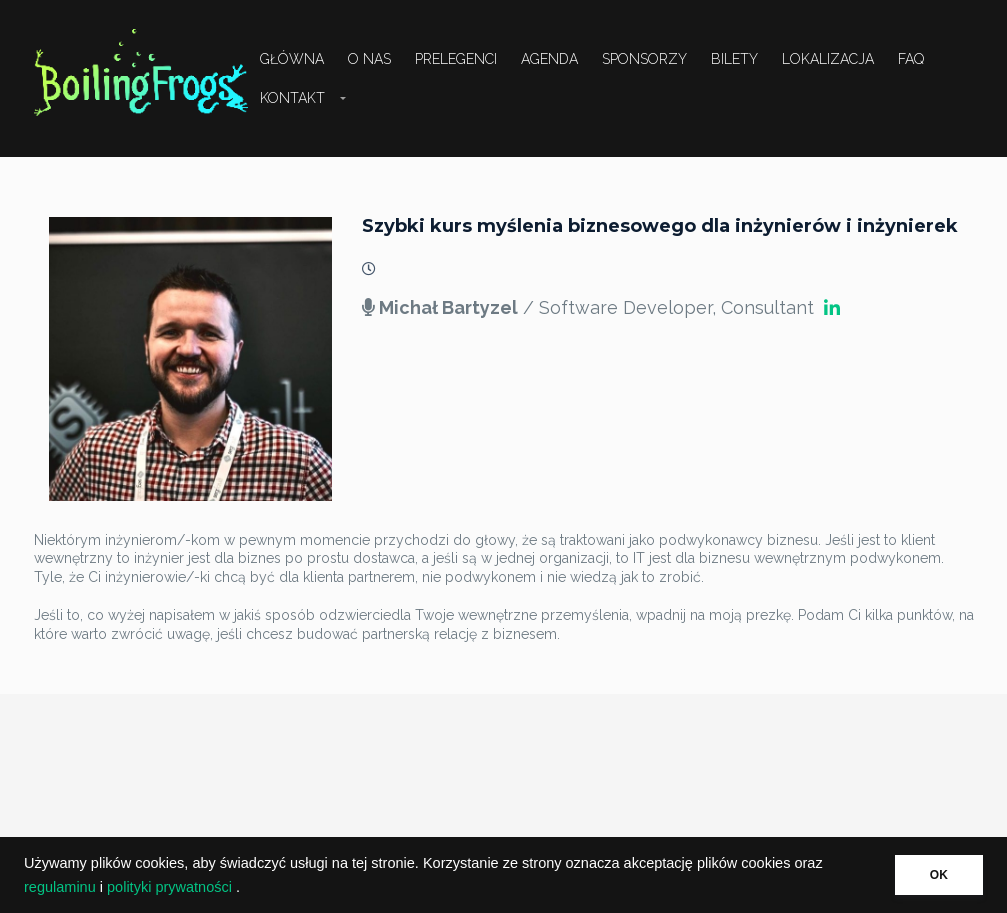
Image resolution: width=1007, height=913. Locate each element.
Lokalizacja (828, 59)
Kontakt (292, 98)
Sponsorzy (644, 59)
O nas (369, 59)
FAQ (911, 59)
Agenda (549, 59)
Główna (292, 59)
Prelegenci (456, 59)
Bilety (734, 59)
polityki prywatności (169, 887)
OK (939, 875)
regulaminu (60, 887)
